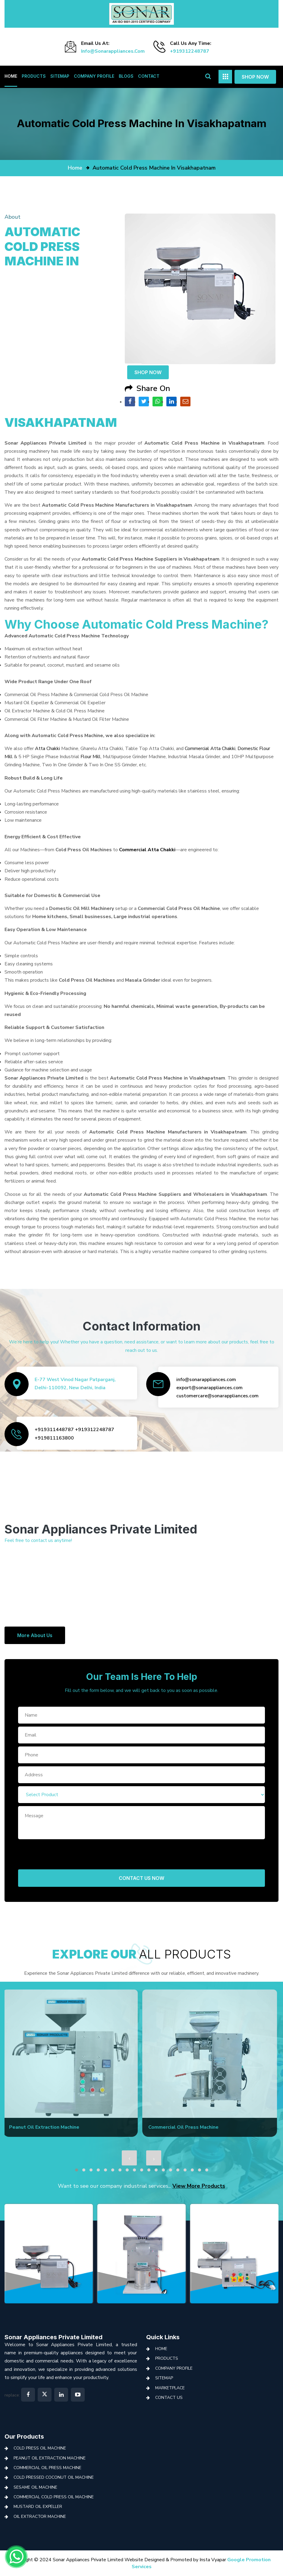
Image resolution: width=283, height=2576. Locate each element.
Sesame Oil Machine (35, 2487)
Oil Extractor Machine (40, 2516)
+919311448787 (54, 1429)
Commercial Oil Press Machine (47, 2468)
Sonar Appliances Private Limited (53, 2337)
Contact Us (169, 2397)
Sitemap (59, 76)
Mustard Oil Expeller (38, 2506)
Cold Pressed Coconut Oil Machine (54, 2477)
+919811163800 (54, 1438)
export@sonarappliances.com (209, 1387)
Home (11, 76)
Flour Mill (90, 756)
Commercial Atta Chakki (210, 748)
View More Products (198, 2186)
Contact (148, 76)
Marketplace (170, 2388)
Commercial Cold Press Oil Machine (54, 2497)
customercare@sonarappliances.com (217, 1396)
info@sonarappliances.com (113, 51)
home (75, 167)
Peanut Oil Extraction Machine (50, 2458)
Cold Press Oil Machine (40, 2448)
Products (34, 76)
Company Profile (94, 76)
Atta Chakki (47, 748)
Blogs (126, 76)
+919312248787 (189, 51)
